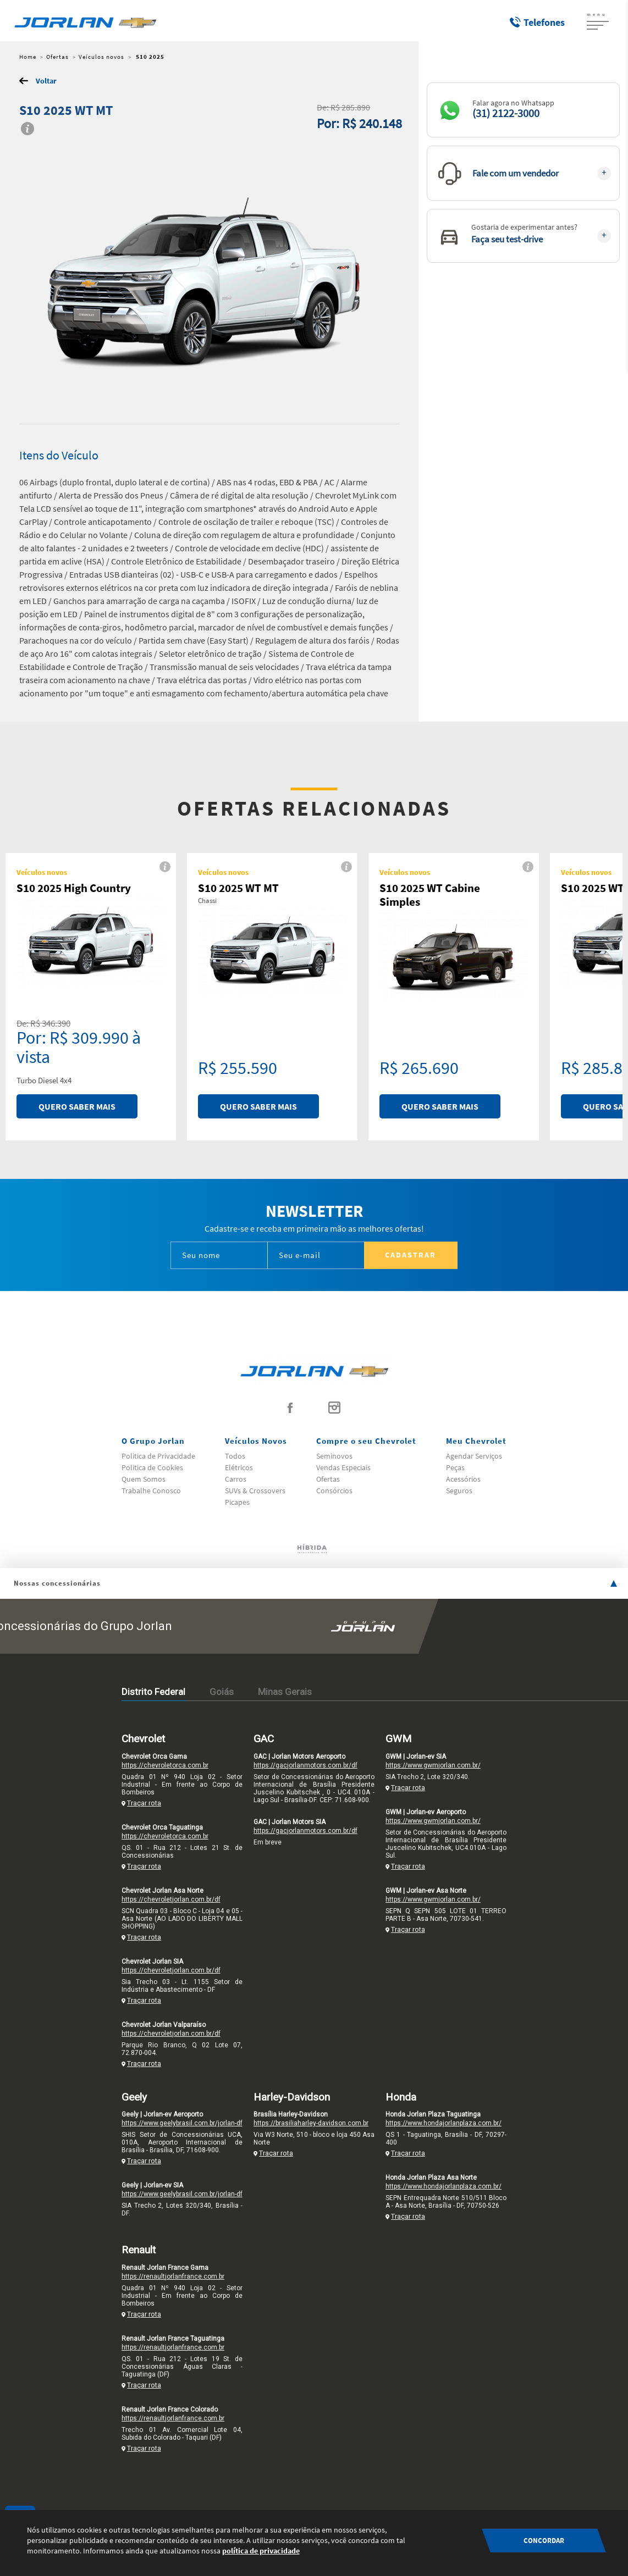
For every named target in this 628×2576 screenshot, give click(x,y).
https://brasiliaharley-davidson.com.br (311, 2123)
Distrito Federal (153, 1691)
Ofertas (57, 56)
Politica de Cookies (152, 1467)
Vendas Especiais (343, 1467)
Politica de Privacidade (158, 1456)
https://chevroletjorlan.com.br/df (171, 1899)
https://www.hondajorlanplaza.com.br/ (443, 2123)
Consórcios (334, 1490)
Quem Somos (144, 1479)
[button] (523, 109)
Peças (455, 1467)
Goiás (222, 1691)
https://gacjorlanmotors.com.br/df (305, 1765)
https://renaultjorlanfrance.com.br (173, 2276)
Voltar (46, 81)
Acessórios (463, 1479)
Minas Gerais (285, 1691)
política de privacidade (261, 2551)
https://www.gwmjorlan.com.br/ (433, 1765)
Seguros (459, 1490)
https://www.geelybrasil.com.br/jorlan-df (182, 2123)
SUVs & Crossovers (255, 1490)
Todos (235, 1456)
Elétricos (239, 1467)
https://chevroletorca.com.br (165, 1765)
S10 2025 (149, 56)
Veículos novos (101, 56)
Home (27, 56)
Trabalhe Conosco (151, 1490)
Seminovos (334, 1456)
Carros (235, 1479)
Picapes (237, 1502)
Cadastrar (410, 1255)
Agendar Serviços (474, 1456)
